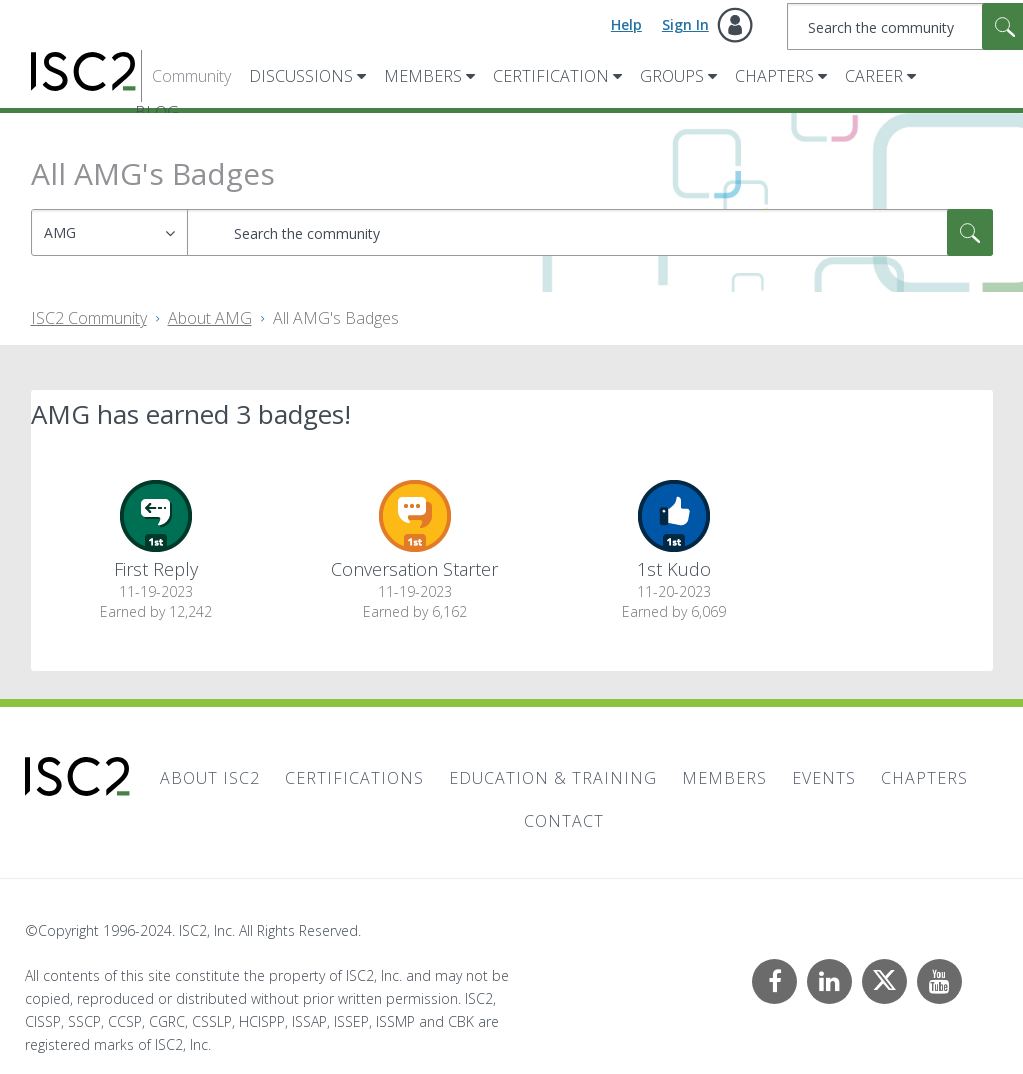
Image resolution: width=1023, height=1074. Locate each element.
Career (874, 76)
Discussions (301, 76)
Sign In (685, 24)
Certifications (354, 778)
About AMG (210, 318)
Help (626, 24)
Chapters (774, 76)
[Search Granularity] (109, 232)
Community (191, 76)
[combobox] (590, 232)
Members (423, 76)
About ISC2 (210, 778)
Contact (564, 821)
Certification (551, 76)
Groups (672, 76)
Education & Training (553, 778)
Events (824, 778)
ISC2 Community (89, 318)
